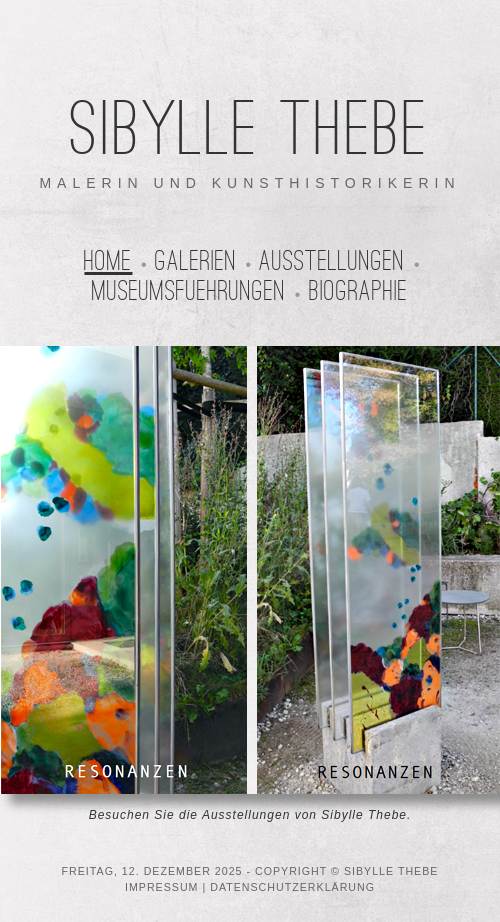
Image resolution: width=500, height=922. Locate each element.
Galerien (196, 261)
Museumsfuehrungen (189, 291)
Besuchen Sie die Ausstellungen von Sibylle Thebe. (250, 815)
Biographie (358, 291)
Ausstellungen (332, 261)
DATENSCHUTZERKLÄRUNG (292, 887)
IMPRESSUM (162, 887)
